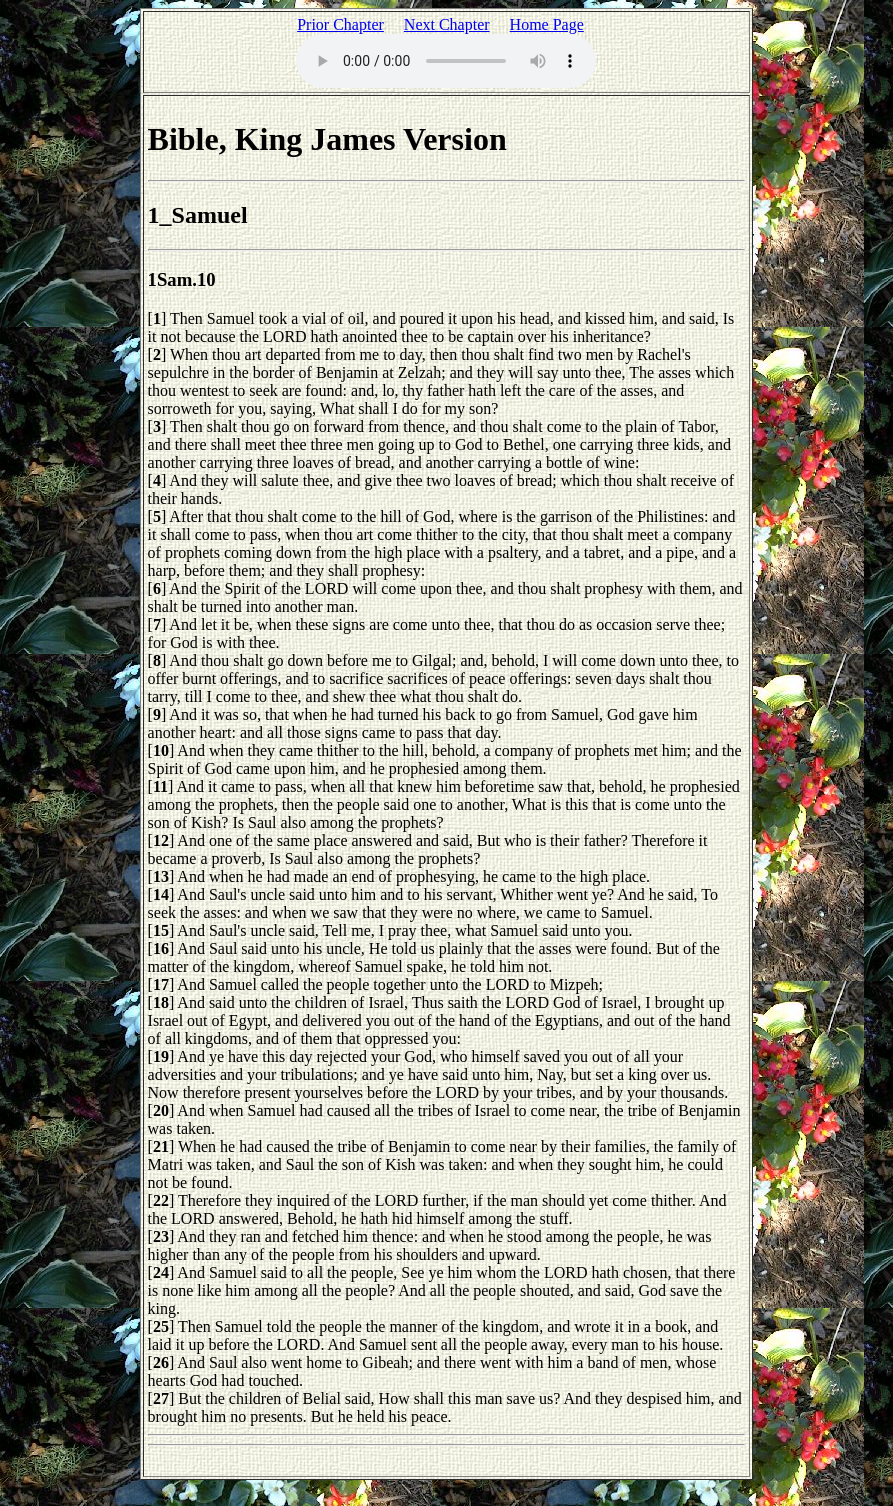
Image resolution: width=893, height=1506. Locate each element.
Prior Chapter (340, 24)
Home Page (547, 24)
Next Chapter (447, 24)
